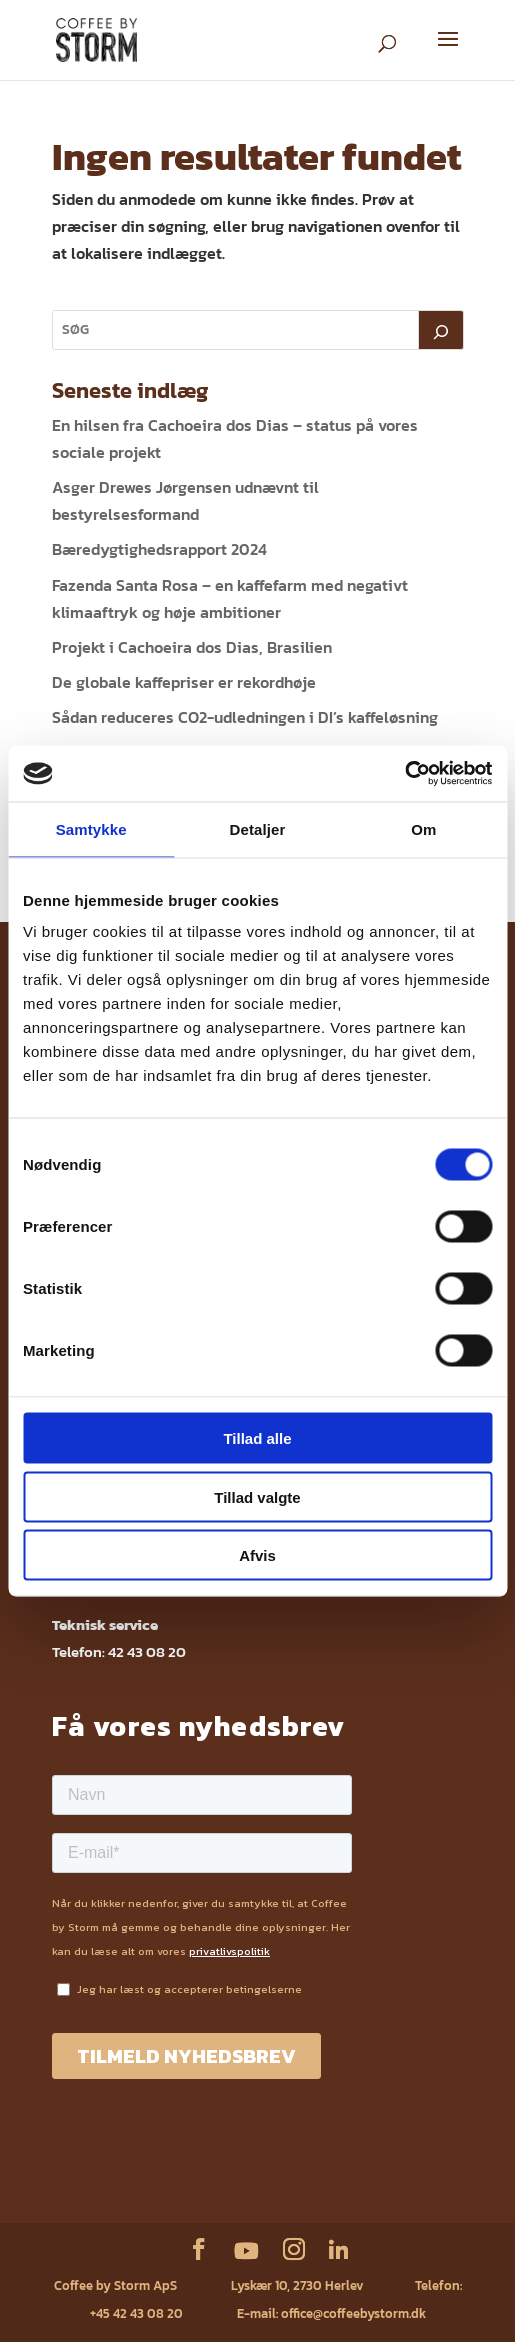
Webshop (75, 2166)
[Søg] (441, 330)
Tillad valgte (257, 1496)
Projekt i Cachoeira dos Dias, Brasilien (192, 647)
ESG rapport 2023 (360, 2194)
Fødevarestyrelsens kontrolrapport (359, 2166)
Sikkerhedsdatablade (142, 2194)
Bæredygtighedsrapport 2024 (159, 549)
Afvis (257, 1555)
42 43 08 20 (147, 1651)
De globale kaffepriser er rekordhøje (184, 682)
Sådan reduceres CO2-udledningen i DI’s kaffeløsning (245, 717)
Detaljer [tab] (258, 828)
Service (137, 2166)
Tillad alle (257, 1438)
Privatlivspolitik (216, 2166)
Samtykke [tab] (91, 828)
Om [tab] (423, 828)
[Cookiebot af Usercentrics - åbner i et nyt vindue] (404, 774)
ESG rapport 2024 (256, 2194)
